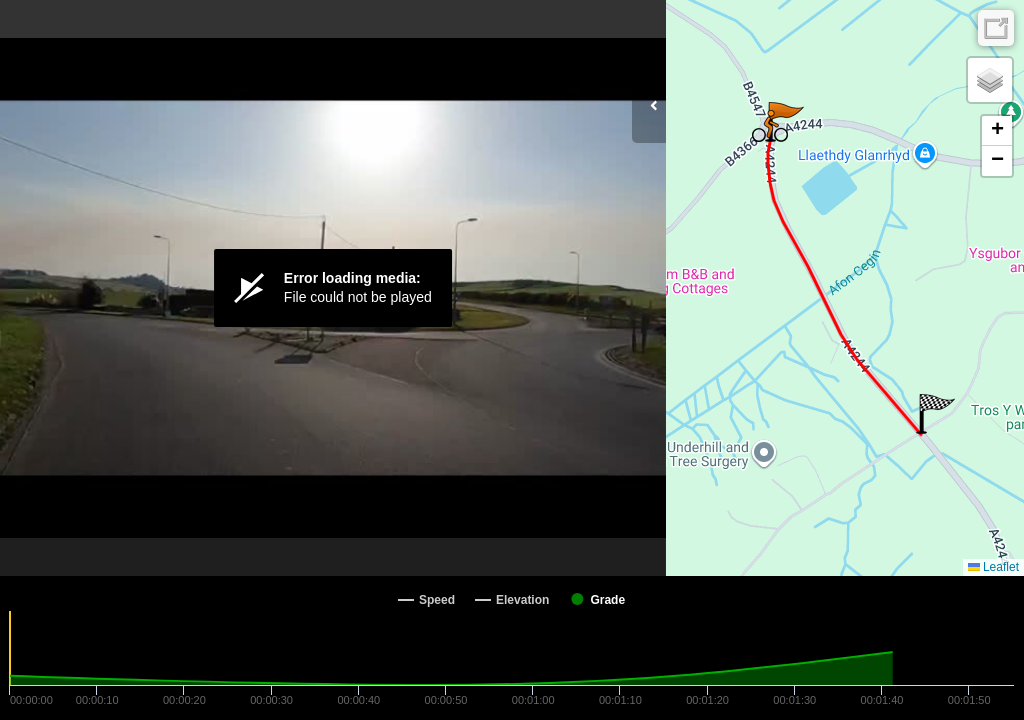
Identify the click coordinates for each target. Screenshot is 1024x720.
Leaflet (993, 567)
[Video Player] (333, 288)
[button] (935, 414)
